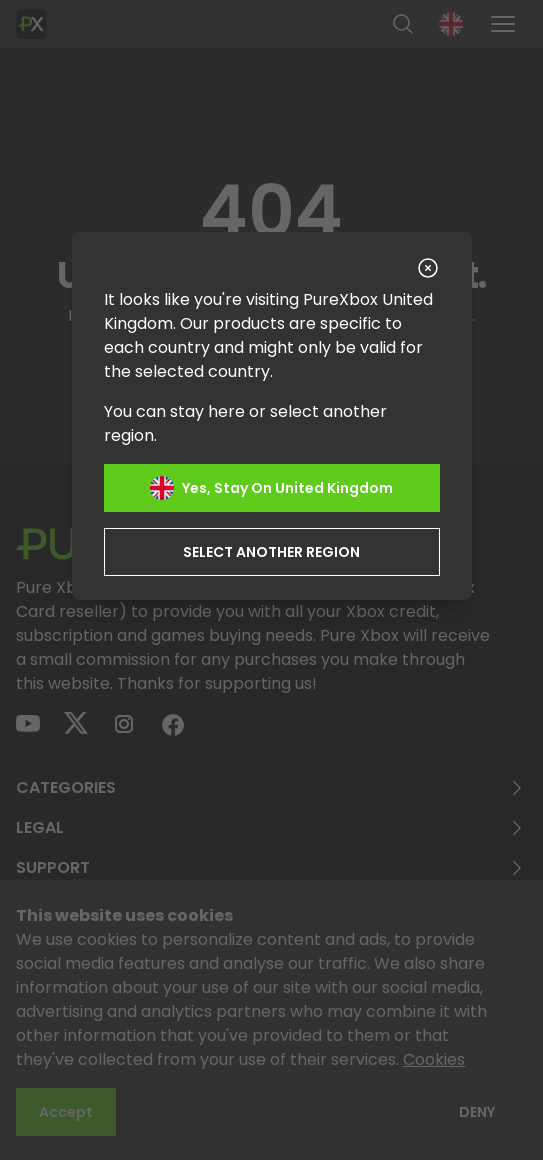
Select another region (271, 552)
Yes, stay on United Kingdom (271, 488)
